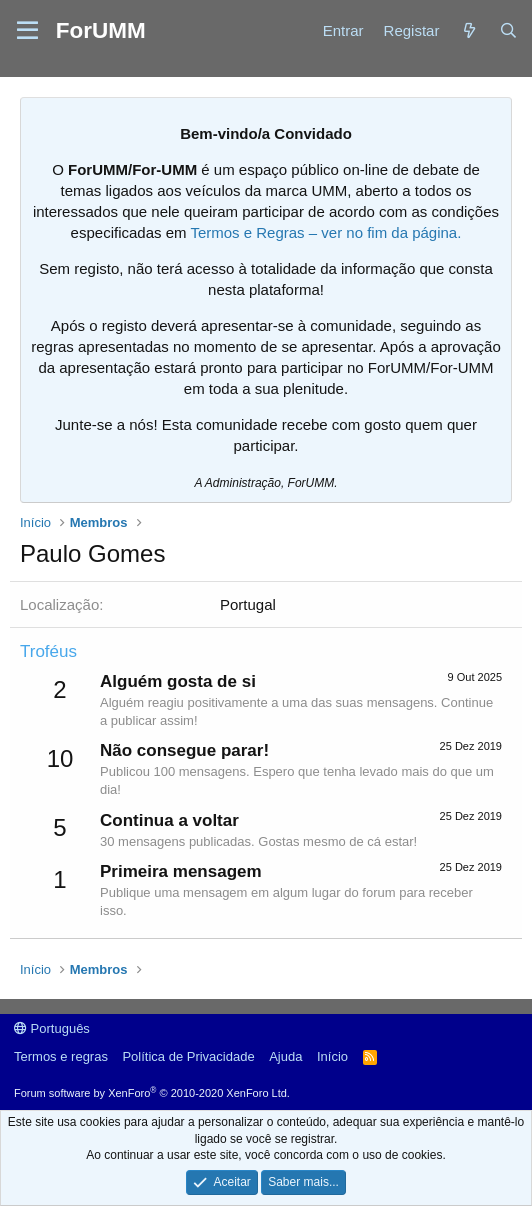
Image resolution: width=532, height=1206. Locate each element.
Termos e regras (61, 1056)
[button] (27, 31)
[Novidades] (468, 30)
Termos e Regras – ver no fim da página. (325, 232)
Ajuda (285, 1056)
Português (52, 1028)
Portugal (248, 604)
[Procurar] (508, 30)
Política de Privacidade (188, 1056)
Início (332, 1056)
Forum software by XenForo (152, 1093)
